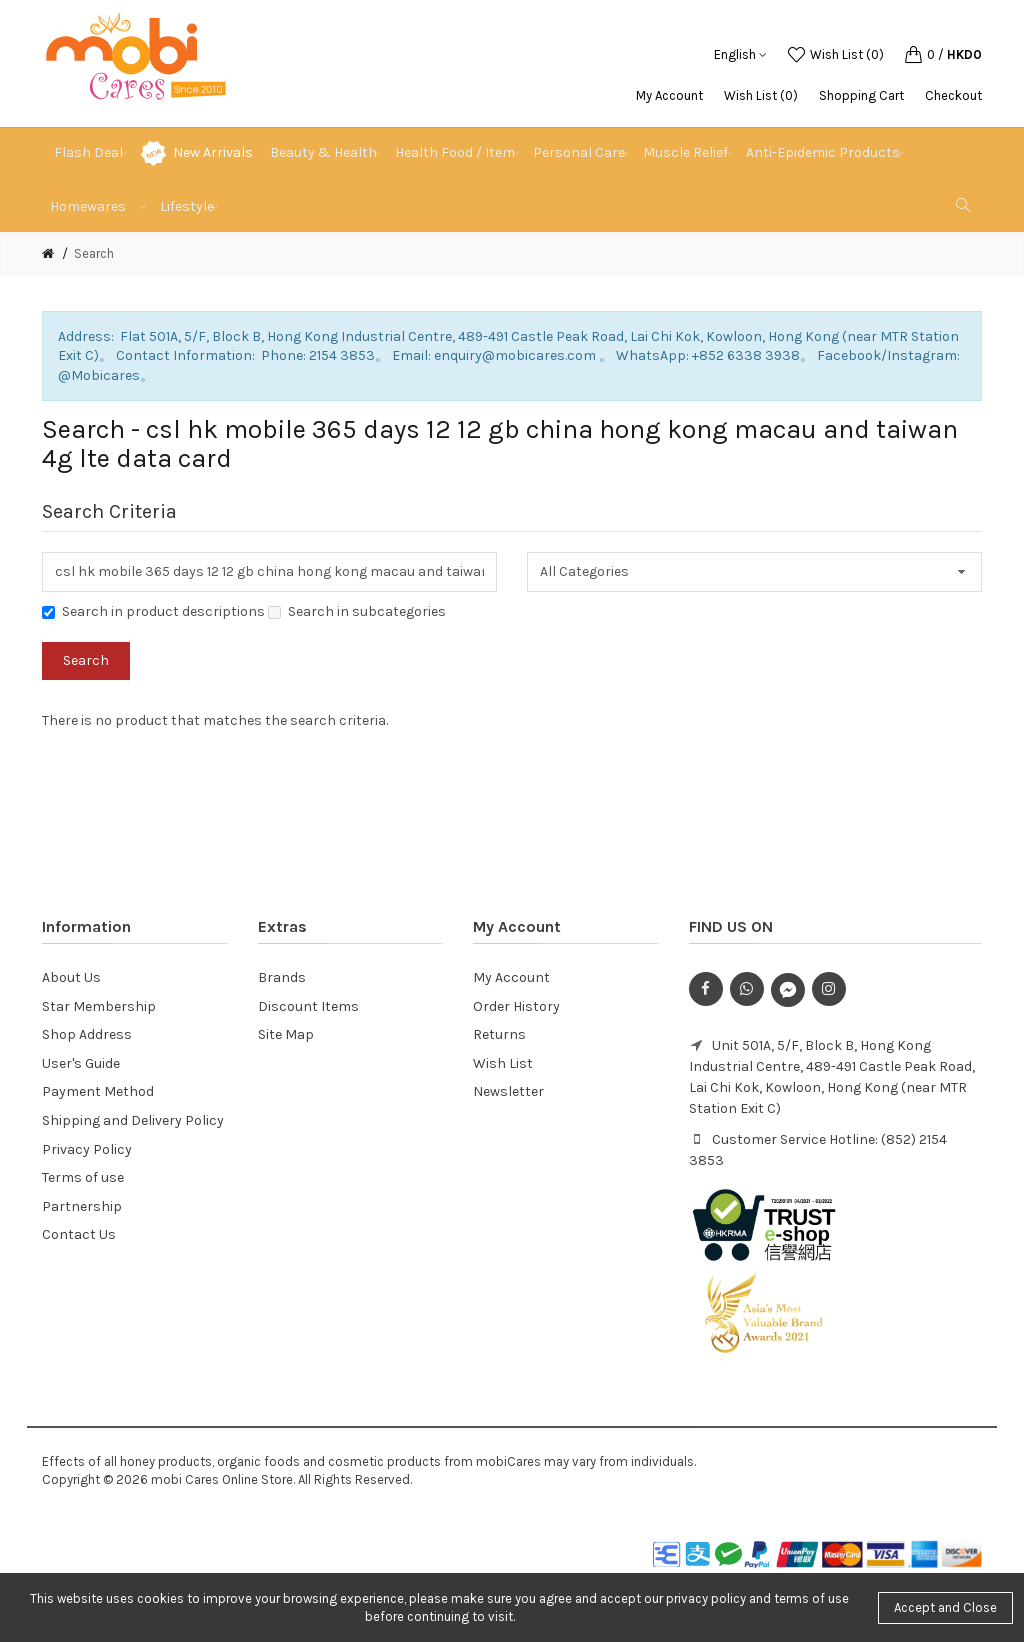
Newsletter (508, 1091)
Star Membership (99, 1006)
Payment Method (98, 1091)
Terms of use (83, 1177)
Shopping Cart (861, 95)
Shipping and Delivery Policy (133, 1120)
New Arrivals (213, 152)
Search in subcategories (357, 611)
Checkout (953, 95)
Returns (499, 1034)
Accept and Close (945, 1607)
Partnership (82, 1206)
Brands (282, 977)
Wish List (503, 1063)
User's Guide (81, 1063)
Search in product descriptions (153, 611)
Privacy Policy (87, 1149)
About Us (71, 977)
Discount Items (308, 1006)
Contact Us (79, 1234)
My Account (669, 95)
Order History (516, 1006)
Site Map (286, 1034)
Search (94, 253)
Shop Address (87, 1034)
